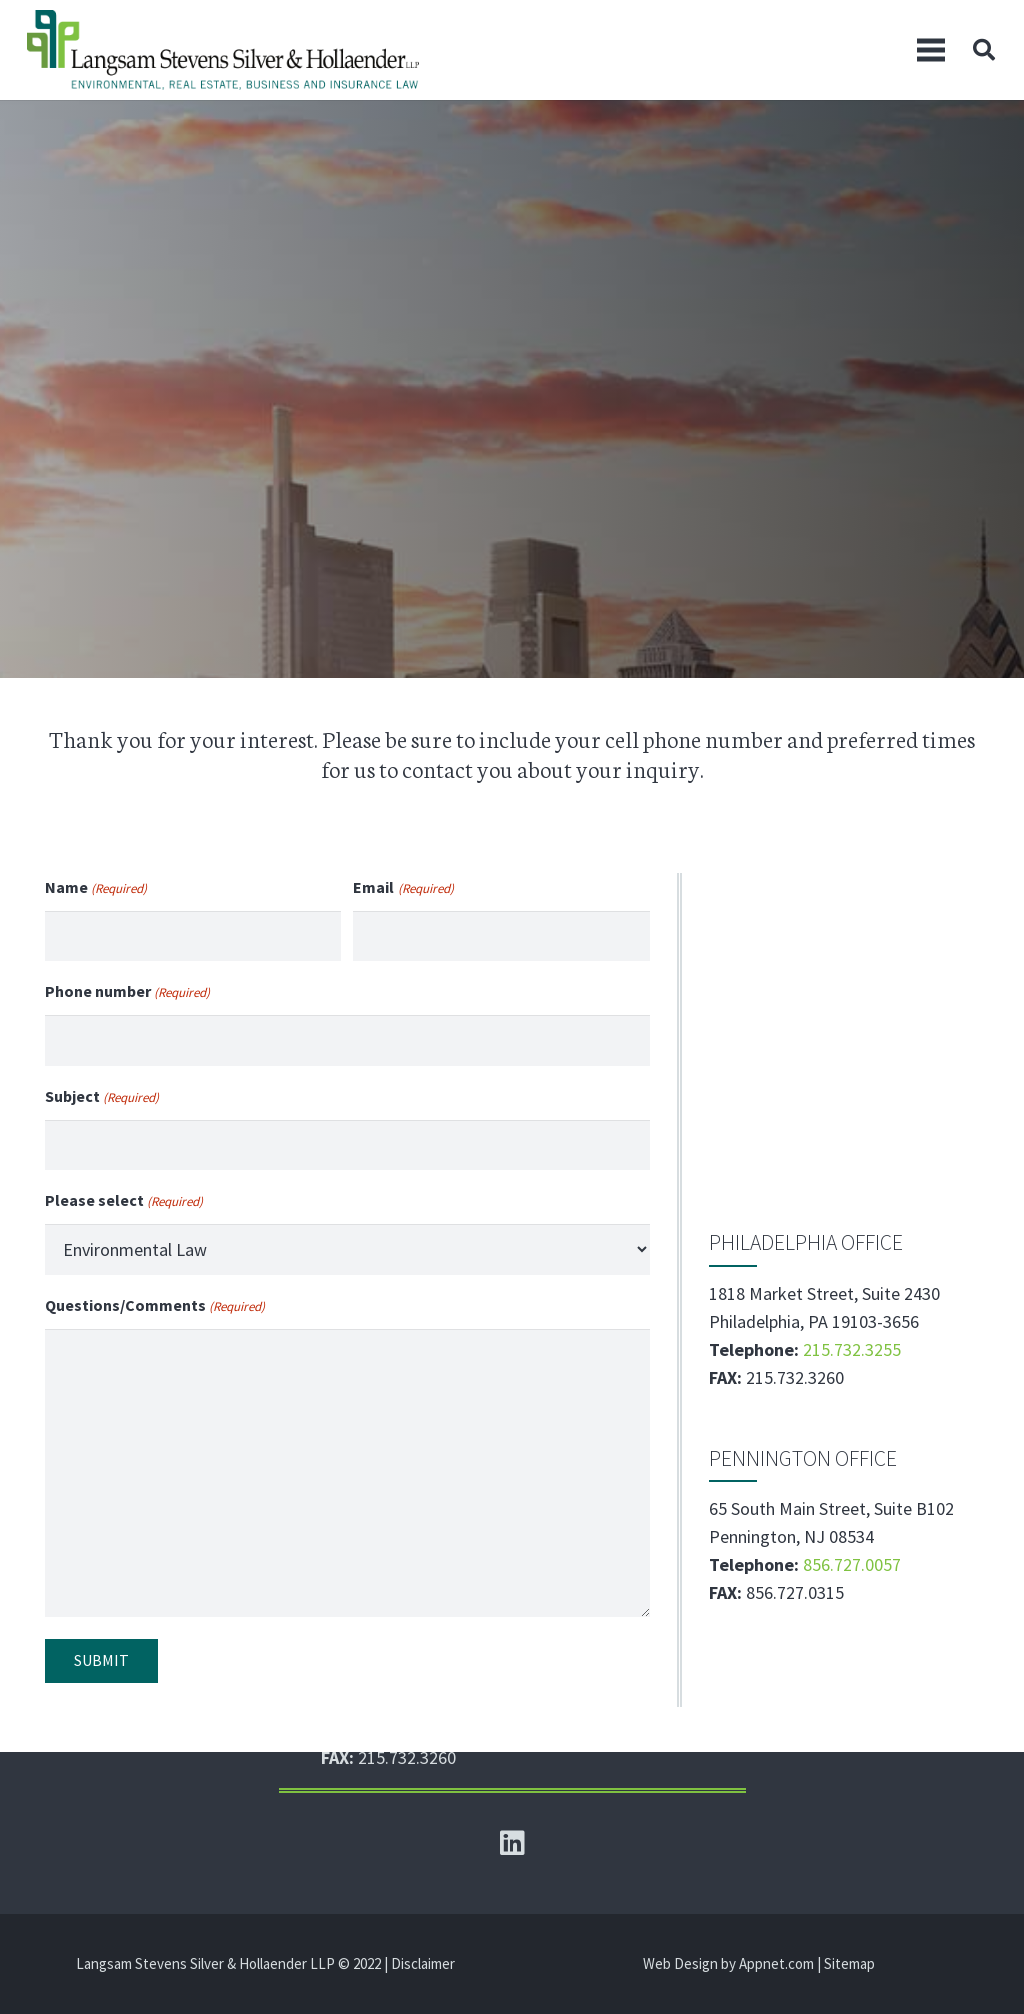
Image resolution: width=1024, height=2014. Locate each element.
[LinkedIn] (512, 1843)
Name (96, 889)
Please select (124, 1202)
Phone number (127, 993)
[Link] (223, 50)
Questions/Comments (155, 1307)
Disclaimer (423, 1963)
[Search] (984, 50)
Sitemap (849, 1963)
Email (403, 889)
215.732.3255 (852, 1349)
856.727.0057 (852, 1564)
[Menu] (931, 50)
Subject (102, 1098)
